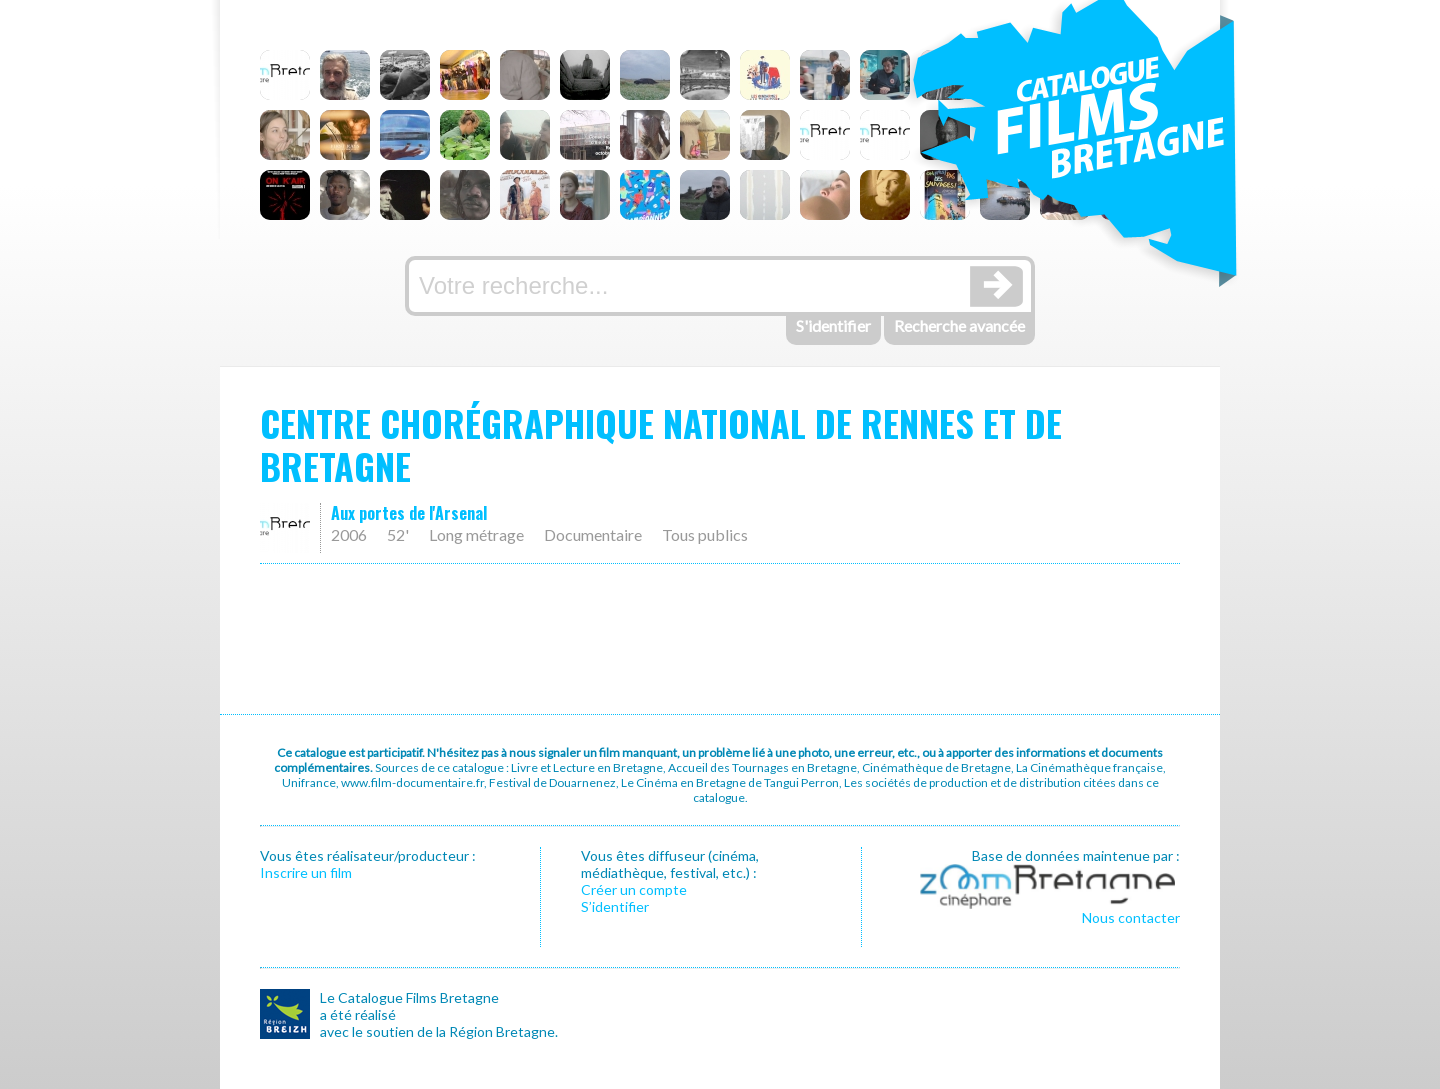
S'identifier (833, 325)
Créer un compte (634, 889)
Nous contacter (1131, 917)
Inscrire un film (306, 872)
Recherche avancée (959, 325)
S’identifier (615, 906)
